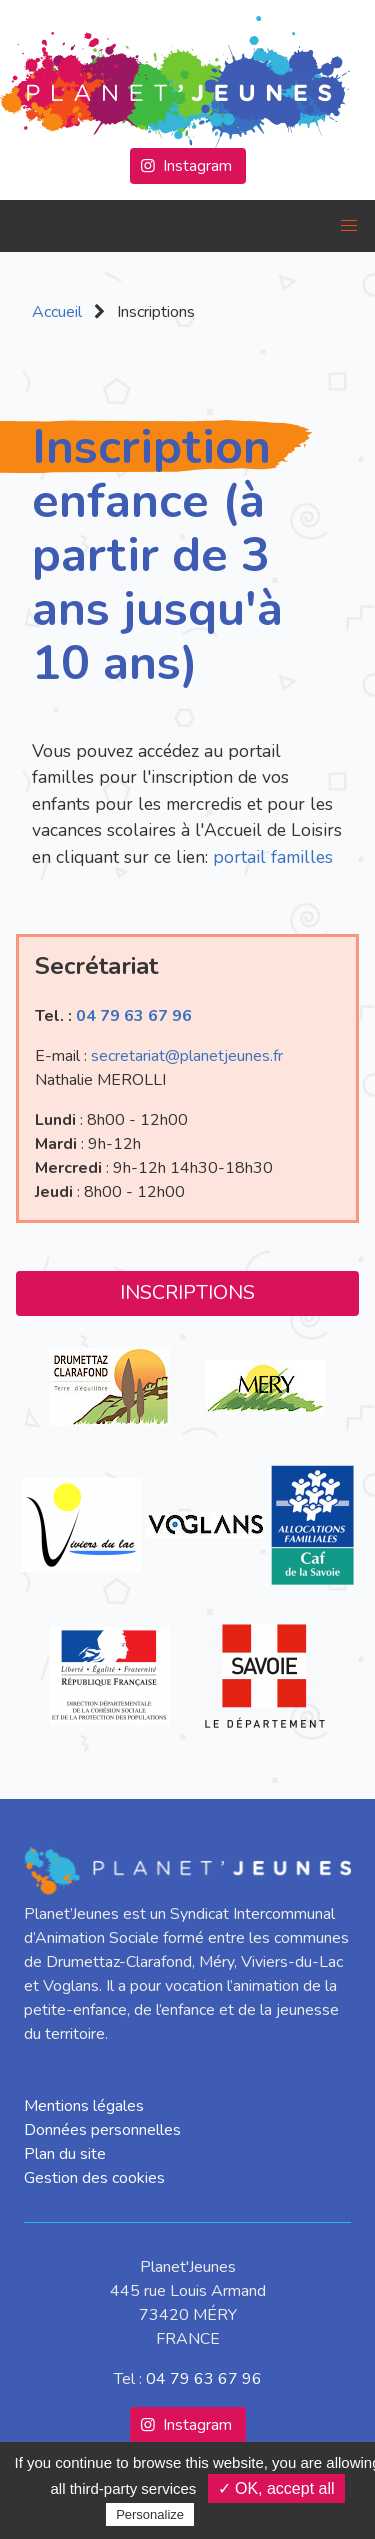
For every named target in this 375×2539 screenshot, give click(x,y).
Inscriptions (187, 1292)
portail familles (273, 857)
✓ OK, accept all (276, 2488)
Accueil (57, 312)
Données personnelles (102, 2130)
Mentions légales (84, 2106)
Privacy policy (247, 2514)
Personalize (150, 2514)
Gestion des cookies (94, 2178)
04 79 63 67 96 (134, 1016)
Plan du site (65, 2154)
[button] (349, 226)
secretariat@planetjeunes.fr (187, 1056)
